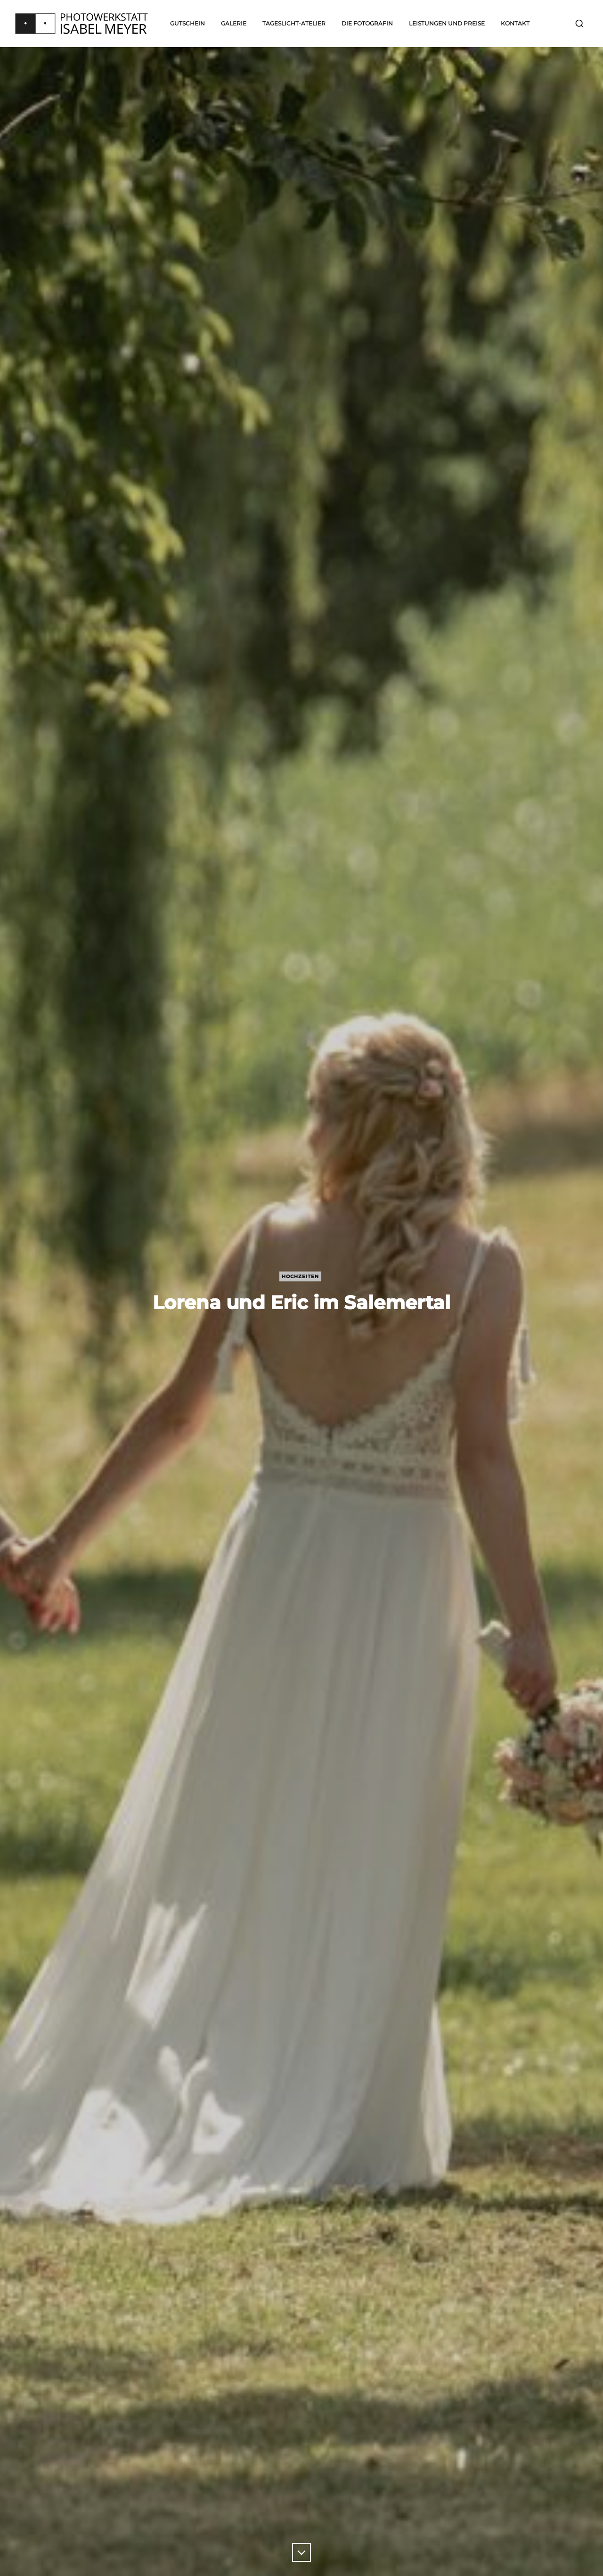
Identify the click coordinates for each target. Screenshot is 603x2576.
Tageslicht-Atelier (294, 23)
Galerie (233, 23)
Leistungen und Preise (447, 23)
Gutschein (187, 23)
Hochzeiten (300, 1276)
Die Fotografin (367, 23)
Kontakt (515, 23)
